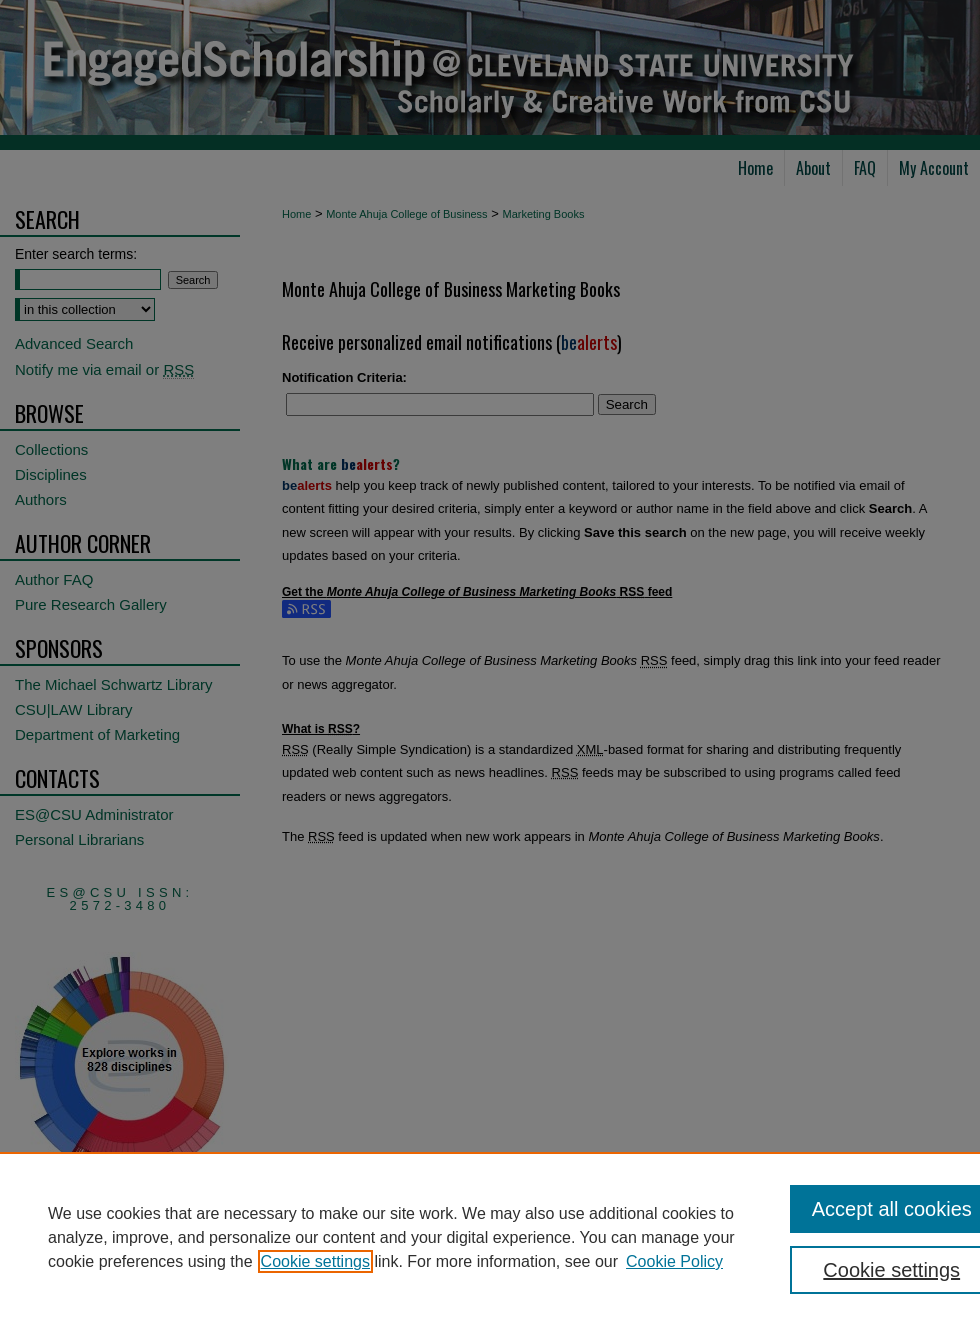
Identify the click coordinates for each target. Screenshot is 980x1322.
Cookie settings (315, 1261)
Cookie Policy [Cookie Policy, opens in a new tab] (674, 1261)
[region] (490, 1237)
